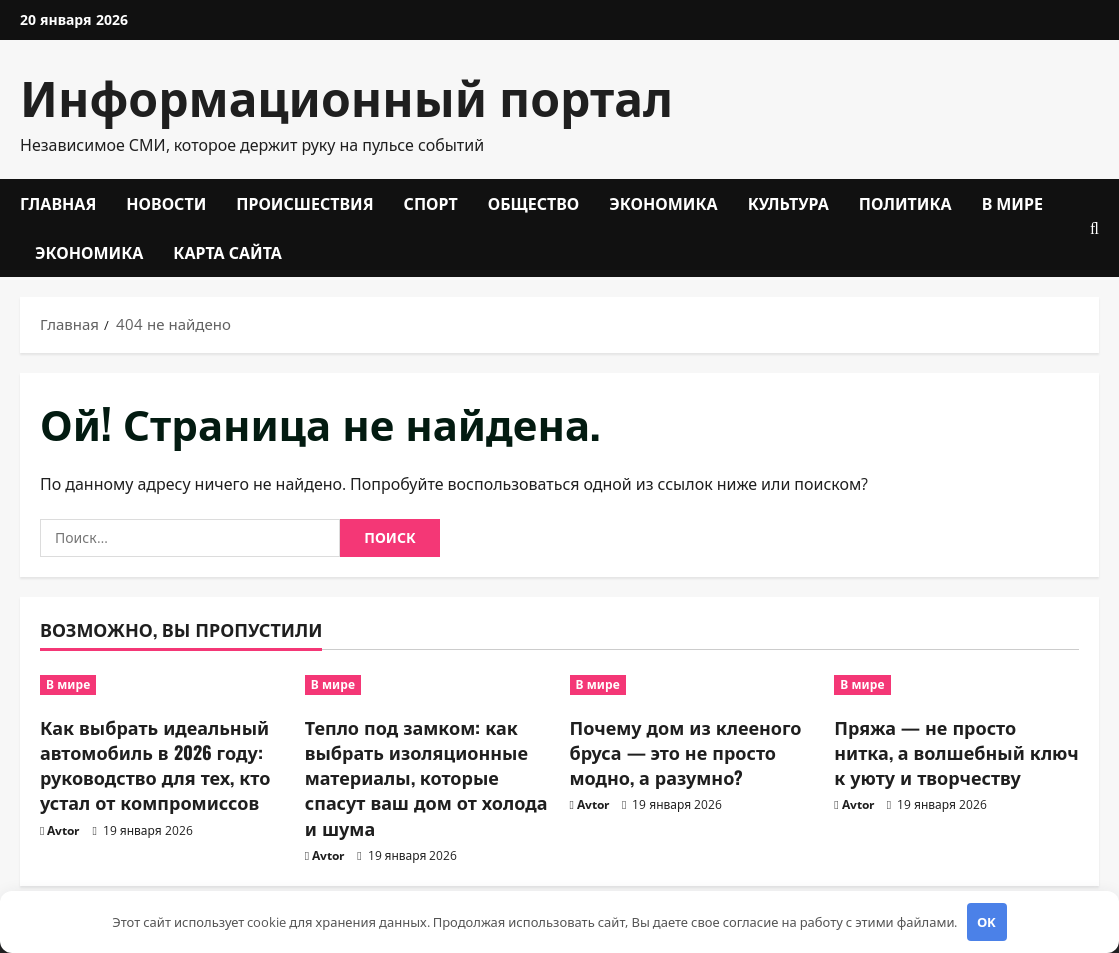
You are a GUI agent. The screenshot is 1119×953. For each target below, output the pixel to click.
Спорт (431, 203)
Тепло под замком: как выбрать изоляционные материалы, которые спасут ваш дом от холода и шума (426, 777)
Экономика (663, 203)
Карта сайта (227, 252)
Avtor (63, 830)
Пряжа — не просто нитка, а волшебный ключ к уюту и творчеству (956, 752)
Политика (905, 203)
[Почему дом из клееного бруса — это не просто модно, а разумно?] (692, 685)
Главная (58, 203)
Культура (788, 203)
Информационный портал (346, 95)
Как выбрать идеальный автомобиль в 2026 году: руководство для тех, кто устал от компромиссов (155, 765)
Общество (534, 203)
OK (986, 922)
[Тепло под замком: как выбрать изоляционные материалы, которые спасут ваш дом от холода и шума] (427, 685)
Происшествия (304, 203)
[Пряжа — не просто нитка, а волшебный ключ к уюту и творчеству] (956, 685)
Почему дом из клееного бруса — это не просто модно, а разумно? (686, 752)
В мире (1012, 203)
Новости (166, 203)
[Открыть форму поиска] (1094, 228)
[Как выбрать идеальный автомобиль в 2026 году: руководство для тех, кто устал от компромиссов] (162, 685)
